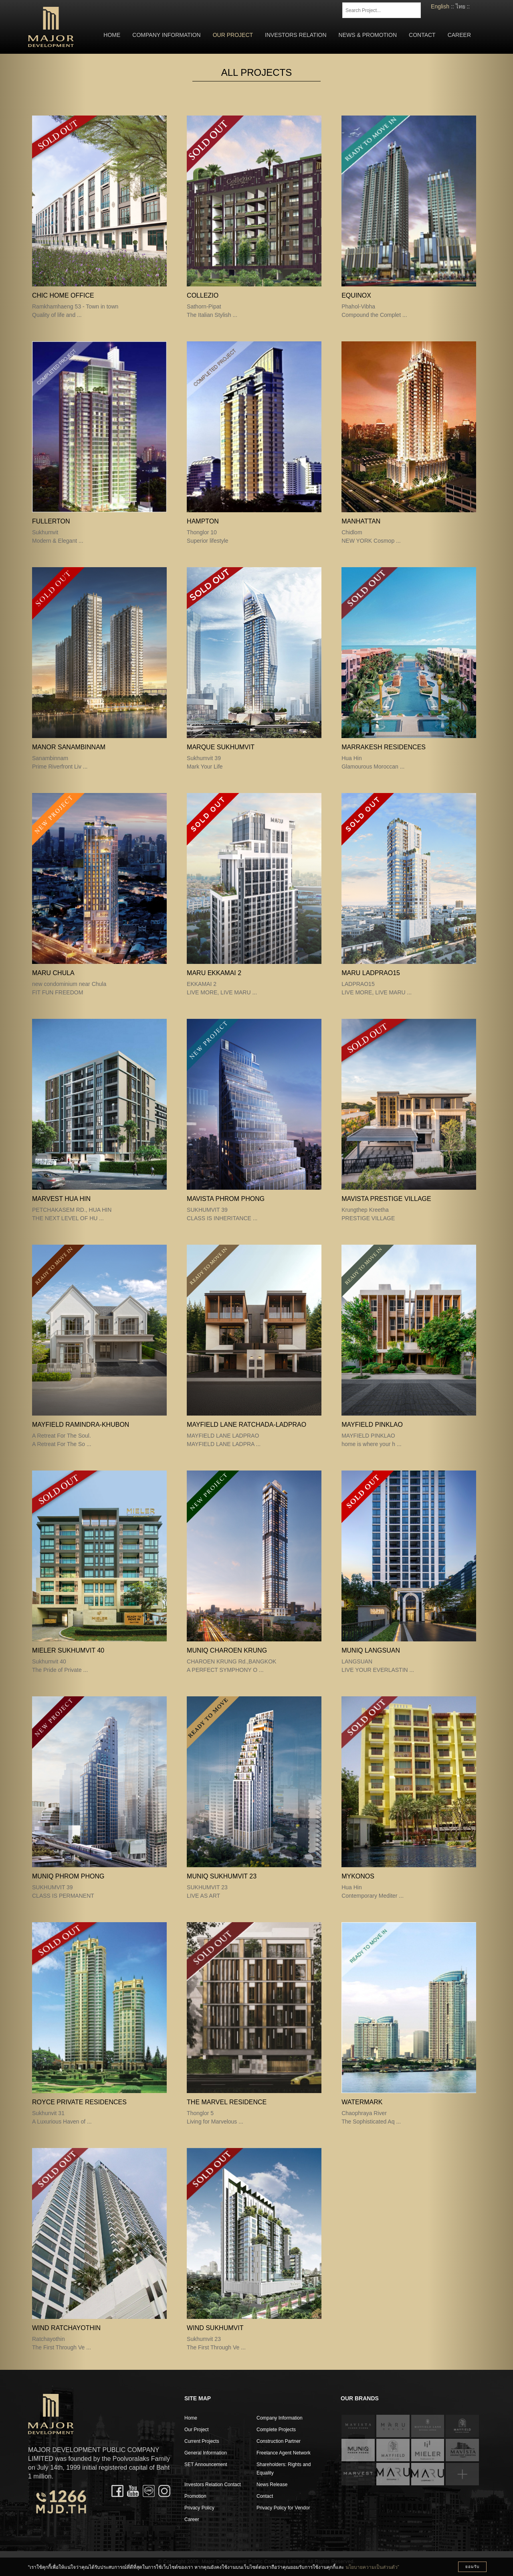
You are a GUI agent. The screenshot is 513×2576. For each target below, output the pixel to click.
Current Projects (201, 2441)
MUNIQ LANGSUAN (370, 1650)
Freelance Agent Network (283, 2453)
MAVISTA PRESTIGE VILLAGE (386, 1198)
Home (111, 35)
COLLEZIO (202, 295)
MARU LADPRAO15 (370, 973)
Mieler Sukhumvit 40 (68, 1650)
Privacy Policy (199, 2508)
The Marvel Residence (227, 2102)
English (440, 6)
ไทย (460, 6)
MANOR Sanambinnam (68, 747)
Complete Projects (276, 2429)
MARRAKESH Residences (383, 747)
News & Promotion (368, 35)
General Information (205, 2453)
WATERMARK (361, 2102)
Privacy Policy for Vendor (283, 2508)
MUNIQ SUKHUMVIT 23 (221, 1876)
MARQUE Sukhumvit (220, 747)
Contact (422, 35)
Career (459, 35)
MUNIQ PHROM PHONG (68, 1876)
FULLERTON (51, 521)
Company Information (166, 35)
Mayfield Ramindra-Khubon (80, 1424)
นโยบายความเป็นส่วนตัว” (372, 2567)
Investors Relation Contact (212, 2484)
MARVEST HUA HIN (61, 1198)
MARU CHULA (53, 973)
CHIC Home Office (63, 295)
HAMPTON (203, 521)
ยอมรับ (472, 2566)
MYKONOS (357, 1876)
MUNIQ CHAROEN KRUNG (227, 1650)
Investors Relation (296, 35)
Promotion (195, 2496)
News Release (271, 2484)
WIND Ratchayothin (66, 2327)
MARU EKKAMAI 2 (214, 973)
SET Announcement (205, 2464)
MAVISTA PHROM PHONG (226, 1198)
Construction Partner (278, 2441)
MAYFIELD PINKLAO (372, 1424)
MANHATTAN (360, 521)
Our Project (233, 35)
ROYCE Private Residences (79, 2102)
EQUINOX (356, 295)
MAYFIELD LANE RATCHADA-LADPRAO (246, 1424)
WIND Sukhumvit (215, 2327)
